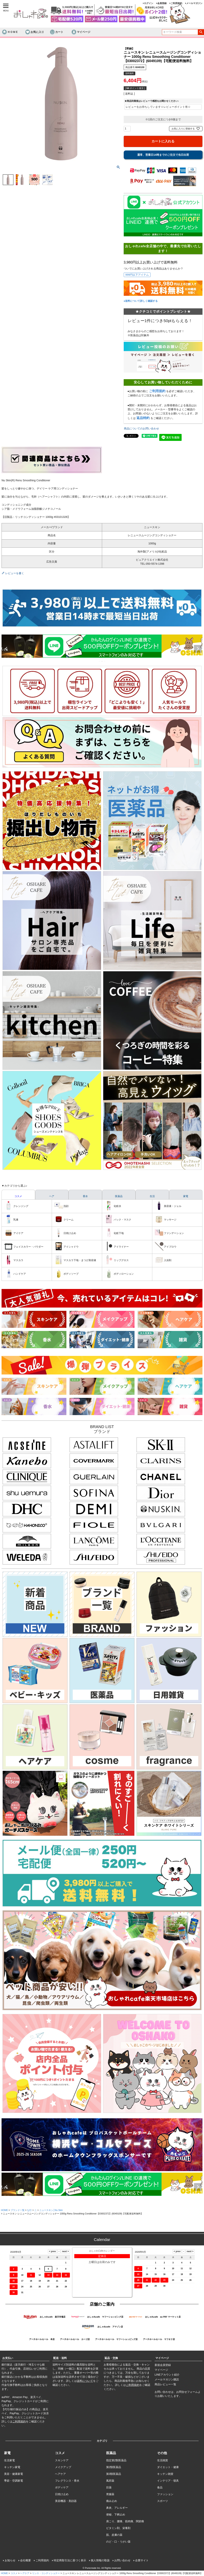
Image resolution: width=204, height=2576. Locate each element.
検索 (201, 32)
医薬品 (119, 1196)
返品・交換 (111, 2358)
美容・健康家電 (13, 2473)
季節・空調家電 (13, 2480)
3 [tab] (105, 661)
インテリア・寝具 (168, 2480)
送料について (85, 2380)
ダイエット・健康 (168, 2467)
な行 (29, 2210)
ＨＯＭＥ (10, 32)
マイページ (80, 32)
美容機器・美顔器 (66, 2500)
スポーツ (162, 2500)
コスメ (18, 1196)
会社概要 (25, 2560)
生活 (152, 1196)
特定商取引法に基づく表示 (70, 2560)
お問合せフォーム (187, 2391)
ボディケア (62, 2487)
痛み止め (111, 2500)
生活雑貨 (162, 2460)
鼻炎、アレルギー (117, 2507)
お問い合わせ (122, 2560)
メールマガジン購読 (167, 2379)
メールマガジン (194, 3)
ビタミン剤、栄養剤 (118, 2528)
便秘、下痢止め (115, 2514)
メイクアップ (63, 2467)
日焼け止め (62, 2494)
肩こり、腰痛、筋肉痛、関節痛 (125, 2521)
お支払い (7, 2358)
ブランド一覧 (18, 2210)
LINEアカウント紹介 (167, 2374)
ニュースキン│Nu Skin (51, 2210)
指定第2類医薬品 (116, 2460)
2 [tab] (102, 661)
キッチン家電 (12, 2467)
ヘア (51, 1196)
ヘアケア (60, 2473)
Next (198, 649)
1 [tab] (100, 661)
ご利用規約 (176, 3)
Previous (6, 649)
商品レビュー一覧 (165, 2384)
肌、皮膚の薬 (114, 2534)
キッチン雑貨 (165, 2473)
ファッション (165, 2494)
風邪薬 (110, 2480)
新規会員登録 (163, 2364)
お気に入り (34, 32)
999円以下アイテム (137, 274)
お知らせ (10, 2560)
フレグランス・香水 (67, 2480)
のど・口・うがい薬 (118, 2541)
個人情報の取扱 (100, 2560)
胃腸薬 (110, 2494)
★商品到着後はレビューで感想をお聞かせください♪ (151, 101)
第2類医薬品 (113, 2467)
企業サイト (142, 2560)
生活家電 (9, 2460)
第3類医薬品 (113, 2473)
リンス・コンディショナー (46, 2573)
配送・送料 (60, 2358)
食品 (160, 2487)
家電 (185, 1196)
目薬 (109, 2487)
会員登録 (162, 3)
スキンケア (62, 2460)
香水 (85, 1196)
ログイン (148, 3)
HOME (4, 2210)
